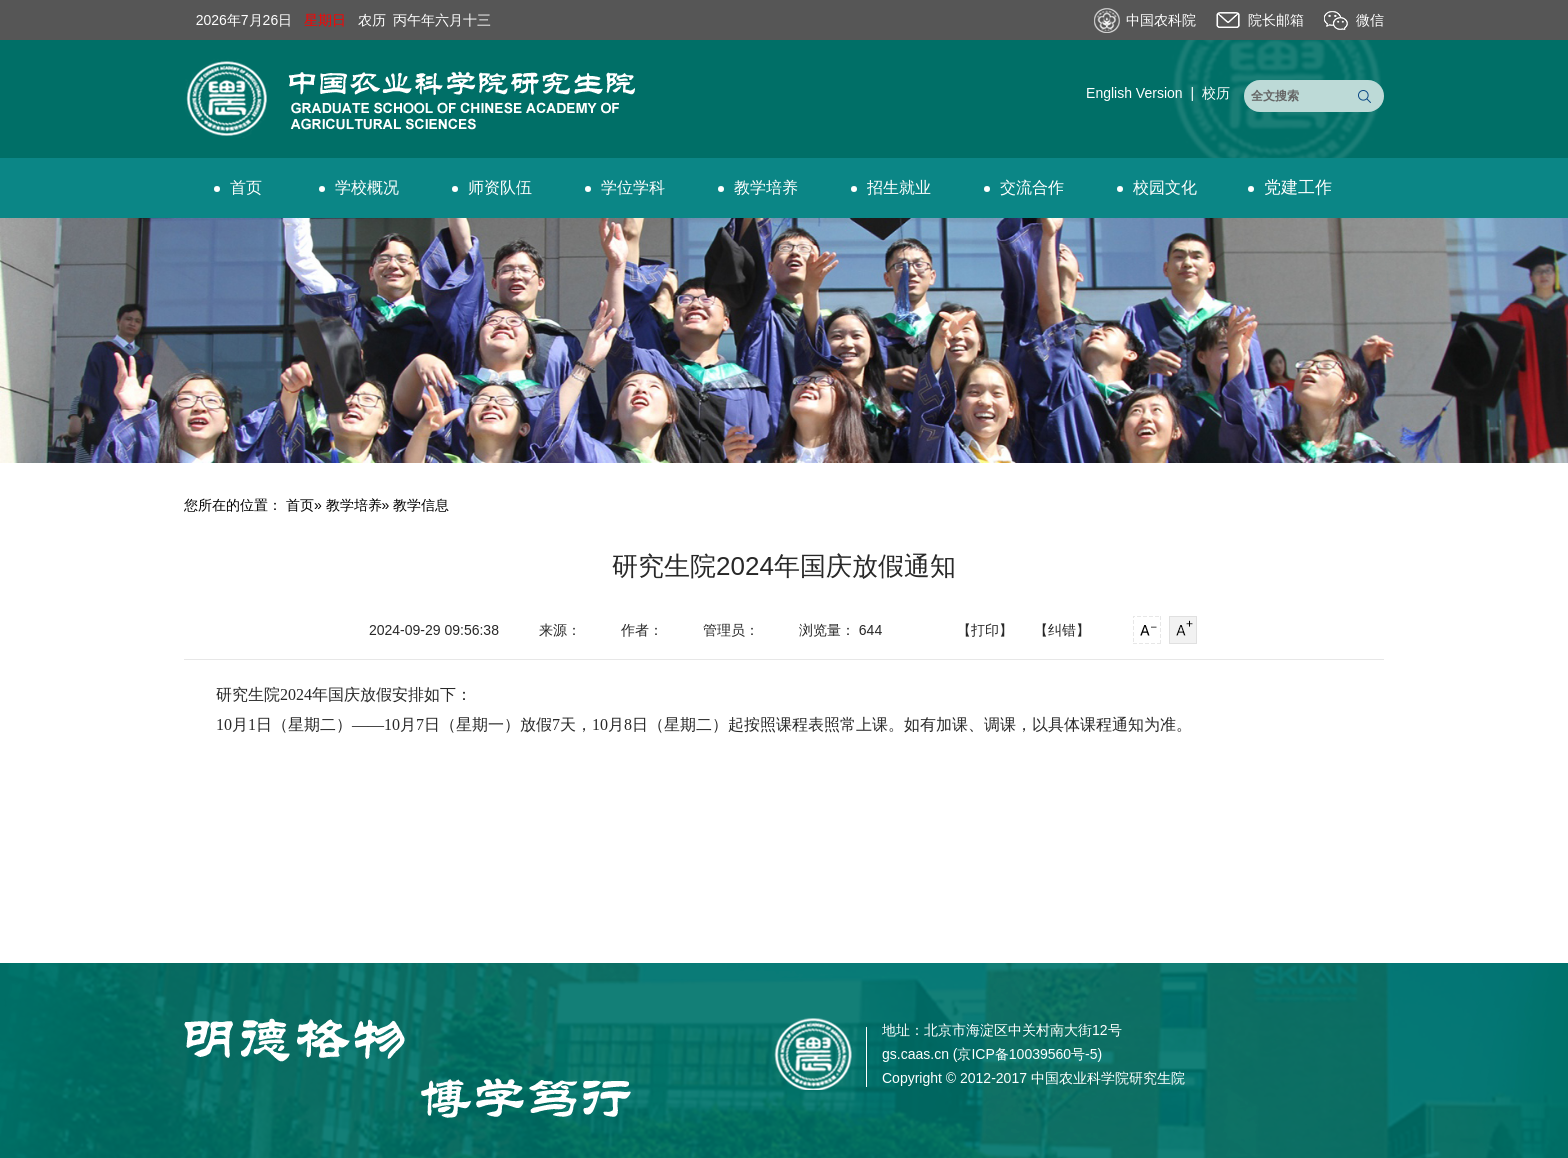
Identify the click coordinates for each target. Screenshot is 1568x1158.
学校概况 (359, 187)
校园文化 (1157, 187)
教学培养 (758, 187)
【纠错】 (1062, 630)
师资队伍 (492, 187)
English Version (1134, 93)
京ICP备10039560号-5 (1027, 1054)
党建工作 (1290, 187)
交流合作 (1024, 187)
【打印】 (985, 630)
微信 (1370, 20)
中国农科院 (1161, 20)
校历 (1216, 93)
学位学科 (625, 187)
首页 (238, 187)
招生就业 (891, 187)
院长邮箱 (1276, 20)
